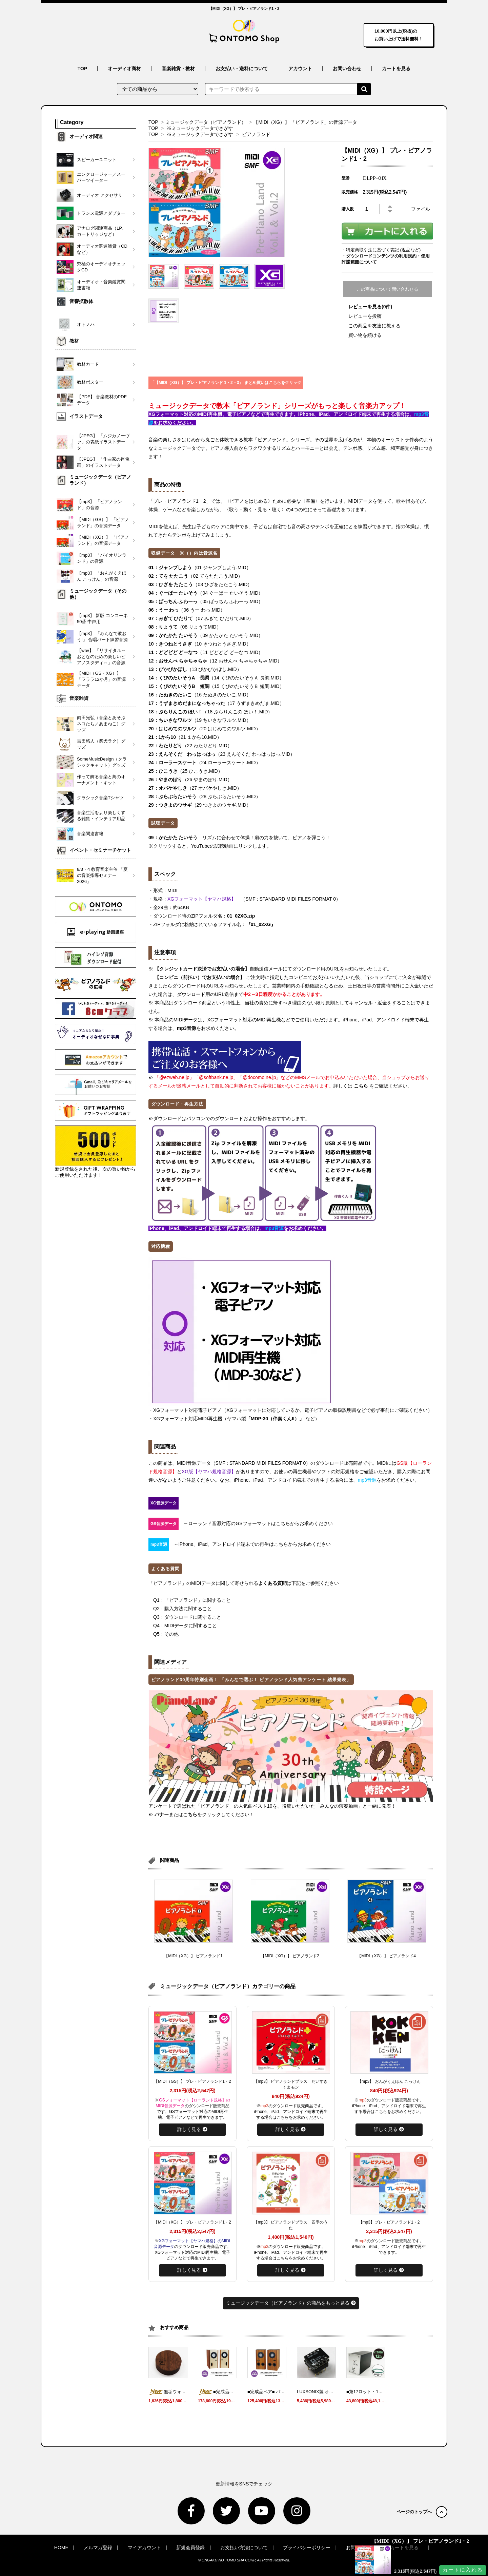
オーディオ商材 (124, 68)
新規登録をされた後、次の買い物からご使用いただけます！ (95, 1152)
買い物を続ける (365, 335)
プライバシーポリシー (306, 2547)
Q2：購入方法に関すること (182, 1608)
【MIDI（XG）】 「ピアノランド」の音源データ (305, 122)
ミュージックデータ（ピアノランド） (205, 122)
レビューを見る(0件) (370, 306)
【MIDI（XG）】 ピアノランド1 (193, 1956)
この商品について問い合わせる (387, 289)
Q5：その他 (166, 1634)
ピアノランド (256, 134)
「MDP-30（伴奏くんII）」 (275, 1418)
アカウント (300, 68)
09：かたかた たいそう (173, 837)
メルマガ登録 (98, 2547)
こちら (361, 1086)
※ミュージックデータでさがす (200, 128)
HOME (61, 2547)
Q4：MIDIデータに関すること (185, 1625)
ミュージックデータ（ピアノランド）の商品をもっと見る (291, 2303)
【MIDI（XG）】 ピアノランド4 (386, 1956)
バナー (162, 1814)
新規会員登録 (190, 2547)
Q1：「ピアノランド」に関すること (192, 1600)
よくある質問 (272, 1583)
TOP (82, 68)
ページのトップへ (421, 2511)
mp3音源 (186, 1028)
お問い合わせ (347, 68)
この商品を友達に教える (374, 325)
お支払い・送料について (242, 68)
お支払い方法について (244, 2547)
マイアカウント (144, 2547)
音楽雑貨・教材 (178, 68)
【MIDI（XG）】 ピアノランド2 (290, 1956)
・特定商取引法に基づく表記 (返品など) (381, 249)
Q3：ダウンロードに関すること (187, 1617)
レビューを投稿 (365, 316)
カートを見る (396, 68)
